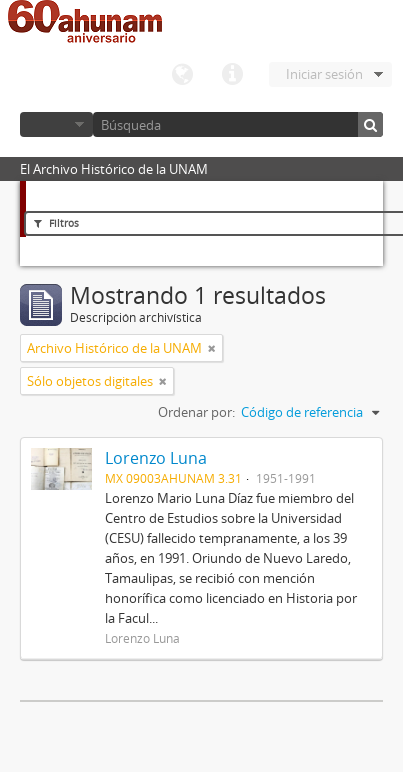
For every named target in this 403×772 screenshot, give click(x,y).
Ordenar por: (196, 412)
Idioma (182, 75)
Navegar (56, 124)
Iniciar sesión (324, 74)
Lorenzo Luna (156, 458)
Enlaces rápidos (232, 75)
